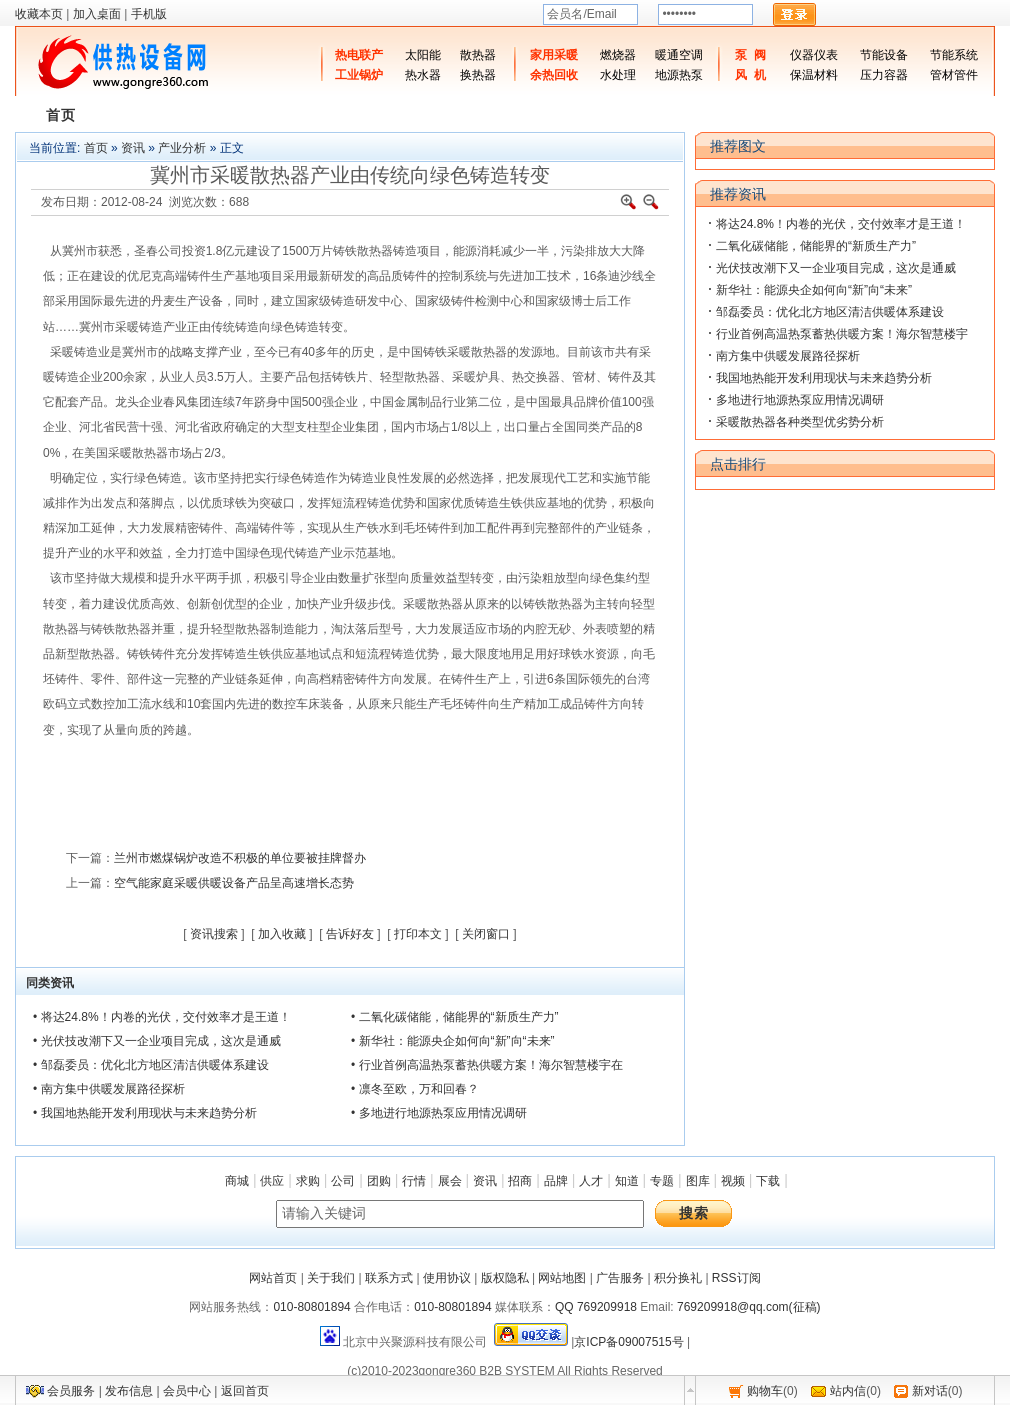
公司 (343, 1181)
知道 (627, 1181)
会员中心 (187, 1391)
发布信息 (129, 1391)
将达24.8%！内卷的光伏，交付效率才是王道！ (841, 224)
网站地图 (562, 1278)
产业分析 (182, 148)
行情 (414, 1181)
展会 (450, 1181)
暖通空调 (679, 55)
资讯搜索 (214, 934)
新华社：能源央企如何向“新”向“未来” (814, 290)
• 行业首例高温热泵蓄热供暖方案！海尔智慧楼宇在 (487, 1065)
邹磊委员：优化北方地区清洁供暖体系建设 (830, 312)
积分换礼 (678, 1278)
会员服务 (71, 1391)
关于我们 (331, 1278)
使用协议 (447, 1278)
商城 (237, 1181)
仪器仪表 (814, 55)
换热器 (478, 75)
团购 (379, 1181)
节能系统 (954, 55)
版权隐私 (505, 1278)
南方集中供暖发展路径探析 (788, 356)
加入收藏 (282, 934)
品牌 (556, 1181)
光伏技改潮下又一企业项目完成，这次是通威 (836, 268)
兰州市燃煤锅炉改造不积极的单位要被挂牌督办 (240, 858)
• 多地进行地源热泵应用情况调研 (439, 1113)
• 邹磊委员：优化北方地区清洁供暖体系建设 (151, 1065)
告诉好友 (350, 934)
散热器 (478, 55)
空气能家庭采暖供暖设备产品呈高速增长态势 (234, 883)
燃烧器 (618, 55)
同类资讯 (50, 983)
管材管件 (954, 75)
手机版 (149, 14)
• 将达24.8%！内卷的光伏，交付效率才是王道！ (162, 1017)
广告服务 (620, 1278)
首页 (96, 148)
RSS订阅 (736, 1278)
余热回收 (554, 75)
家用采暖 (554, 55)
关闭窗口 (486, 934)
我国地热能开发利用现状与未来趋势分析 (824, 378)
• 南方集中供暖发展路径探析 (109, 1089)
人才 (591, 1181)
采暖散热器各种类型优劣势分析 (800, 422)
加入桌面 (97, 14)
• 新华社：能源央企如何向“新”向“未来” (453, 1041)
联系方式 (389, 1278)
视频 (733, 1181)
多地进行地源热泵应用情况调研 (800, 400)
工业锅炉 (359, 75)
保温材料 (814, 75)
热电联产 (359, 55)
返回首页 (245, 1391)
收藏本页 (39, 14)
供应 (272, 1181)
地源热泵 (679, 75)
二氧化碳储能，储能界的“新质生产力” (816, 246)
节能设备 (884, 55)
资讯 (133, 148)
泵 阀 (750, 55)
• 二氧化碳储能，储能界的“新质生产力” (455, 1017)
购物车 (765, 1391)
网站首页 (273, 1278)
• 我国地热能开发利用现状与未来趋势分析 (145, 1113)
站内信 (848, 1391)
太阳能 (423, 55)
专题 (662, 1181)
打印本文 (418, 934)
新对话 (930, 1391)
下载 (768, 1181)
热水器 (423, 75)
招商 (520, 1181)
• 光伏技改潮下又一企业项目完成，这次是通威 (157, 1041)
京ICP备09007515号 (628, 1342)
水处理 (618, 75)
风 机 (750, 75)
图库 (698, 1181)
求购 (308, 1181)
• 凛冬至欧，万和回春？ (415, 1089)
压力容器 (884, 75)
